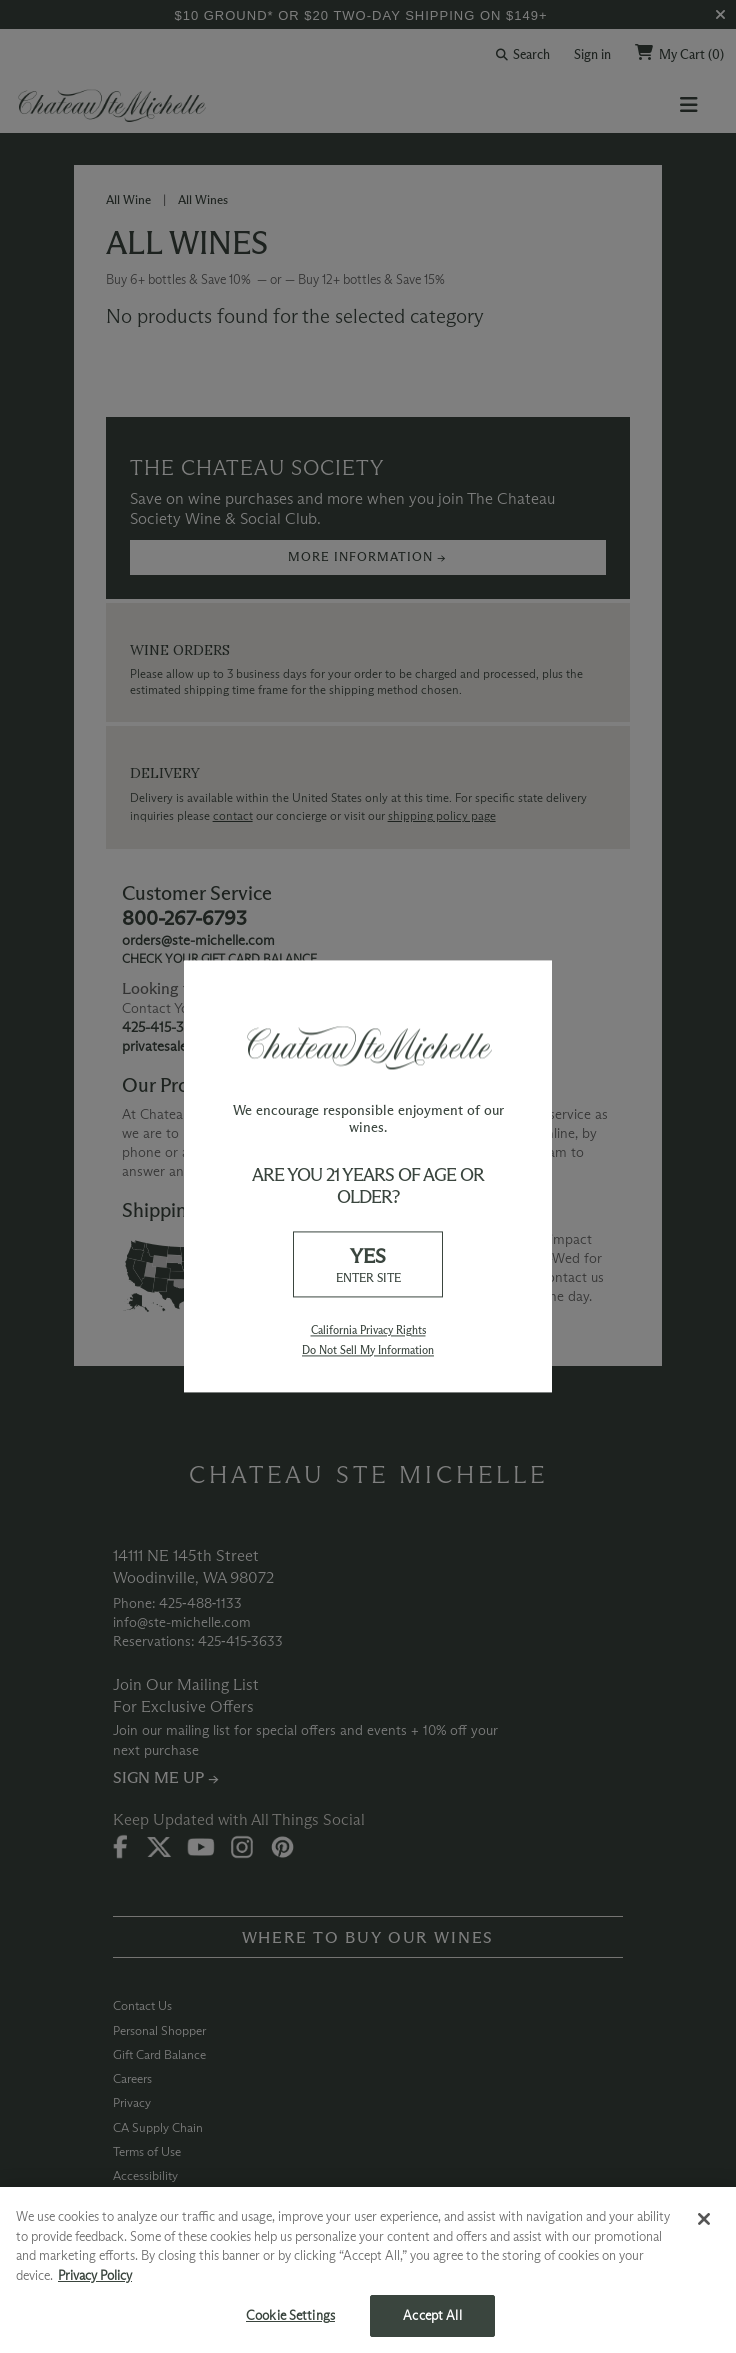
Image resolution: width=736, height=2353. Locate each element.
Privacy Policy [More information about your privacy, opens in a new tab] (95, 2275)
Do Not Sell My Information (368, 1350)
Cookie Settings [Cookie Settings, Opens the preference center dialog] (290, 2315)
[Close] (704, 2219)
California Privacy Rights (368, 1331)
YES (368, 1265)
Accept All (432, 2315)
